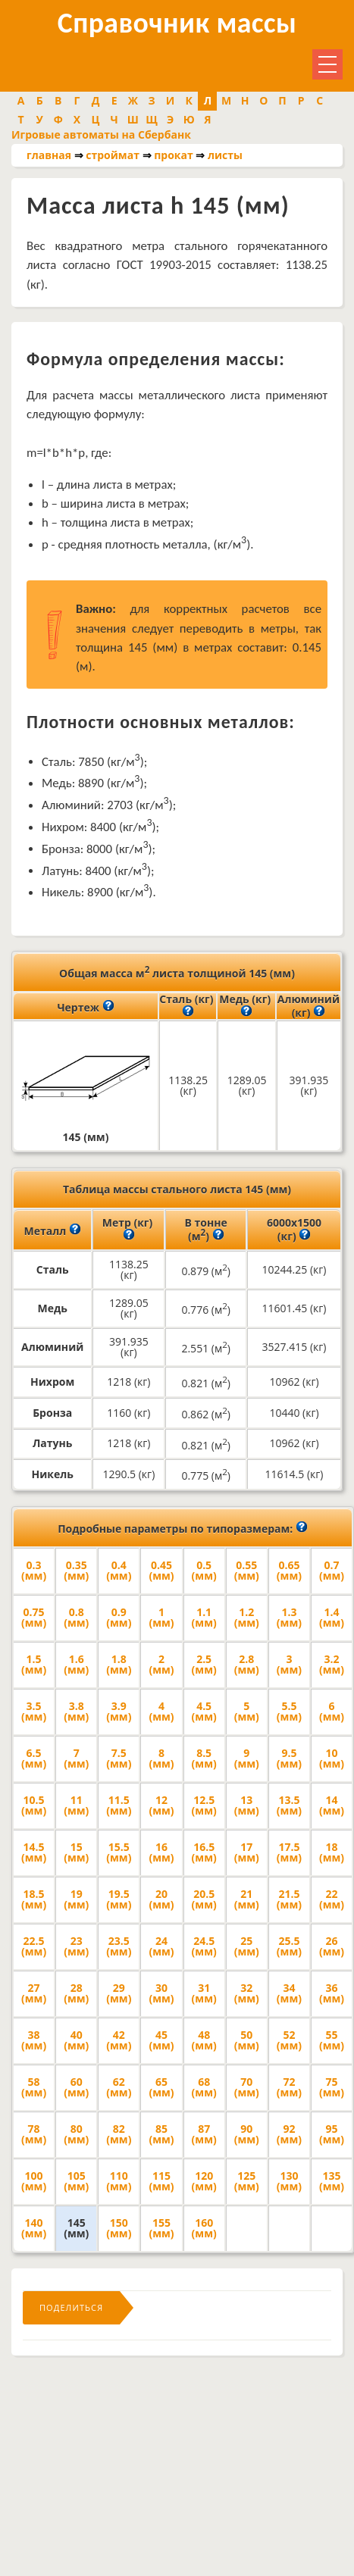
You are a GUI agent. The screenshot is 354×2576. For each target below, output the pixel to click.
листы (225, 155)
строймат (112, 155)
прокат (173, 155)
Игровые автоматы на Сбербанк (101, 134)
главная (49, 155)
